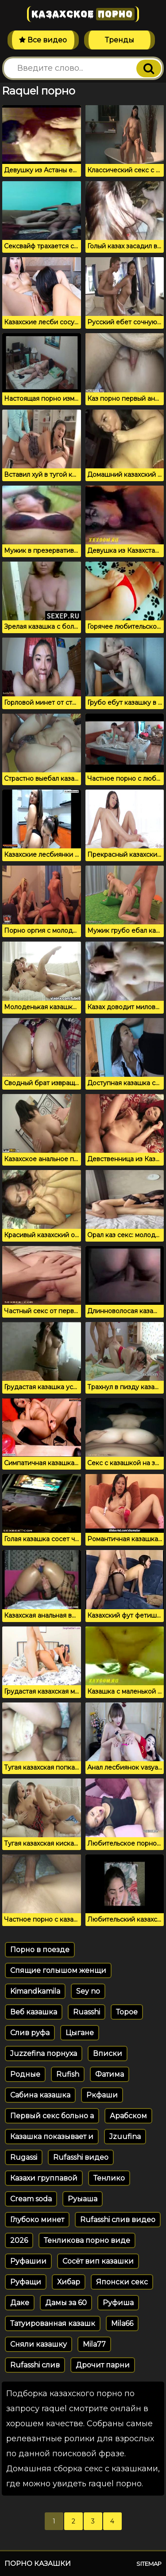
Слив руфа (30, 2033)
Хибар (68, 2282)
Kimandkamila (35, 1991)
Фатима (109, 2074)
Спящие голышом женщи (58, 1970)
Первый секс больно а (52, 2116)
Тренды (119, 40)
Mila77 (94, 2344)
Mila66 (122, 2323)
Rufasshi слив (35, 2365)
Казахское (83, 14)
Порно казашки (37, 2563)
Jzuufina (125, 2136)
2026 (19, 2240)
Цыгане (80, 2033)
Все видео (43, 40)
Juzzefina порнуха (43, 2053)
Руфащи (25, 2282)
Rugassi (23, 2157)
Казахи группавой (43, 2178)
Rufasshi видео (80, 2157)
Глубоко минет (37, 2219)
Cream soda (31, 2199)
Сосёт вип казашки (98, 2261)
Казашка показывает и (51, 2136)
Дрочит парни (103, 2365)
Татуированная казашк (52, 2323)
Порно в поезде (39, 1949)
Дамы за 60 (66, 2303)
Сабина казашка (40, 2095)
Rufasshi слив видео (117, 2219)
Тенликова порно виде (87, 2240)
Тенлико (109, 2178)
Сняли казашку (38, 2344)
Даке (19, 2303)
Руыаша (82, 2199)
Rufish (67, 2074)
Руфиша (118, 2303)
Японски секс (122, 2282)
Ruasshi (86, 2012)
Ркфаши (102, 2095)
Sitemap (149, 2563)
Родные (25, 2074)
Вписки (107, 2053)
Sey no (88, 1991)
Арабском (128, 2116)
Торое (127, 2012)
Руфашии (28, 2261)
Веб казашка (33, 2012)
